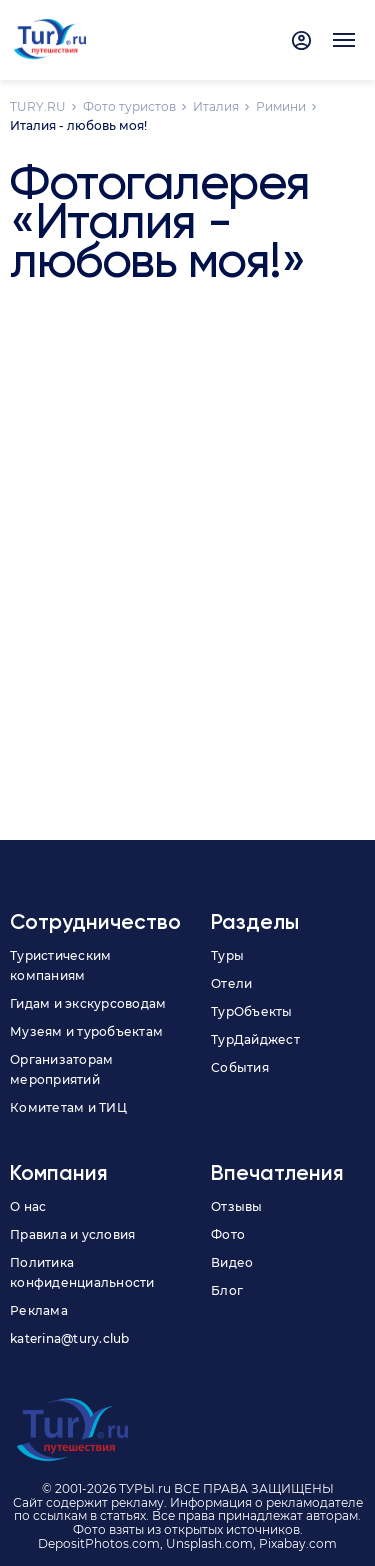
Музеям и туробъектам (86, 1031)
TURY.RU (38, 106)
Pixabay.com (298, 1543)
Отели (231, 983)
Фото (228, 1234)
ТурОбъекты (252, 1011)
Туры (227, 955)
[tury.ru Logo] (50, 40)
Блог (227, 1290)
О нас (28, 1206)
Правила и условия (72, 1234)
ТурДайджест (255, 1039)
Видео (232, 1262)
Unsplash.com (209, 1543)
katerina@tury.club (70, 1338)
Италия (216, 106)
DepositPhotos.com (99, 1543)
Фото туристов (129, 106)
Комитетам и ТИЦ (68, 1107)
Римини (281, 106)
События (240, 1067)
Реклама (39, 1310)
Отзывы (237, 1206)
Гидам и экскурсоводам (88, 1003)
